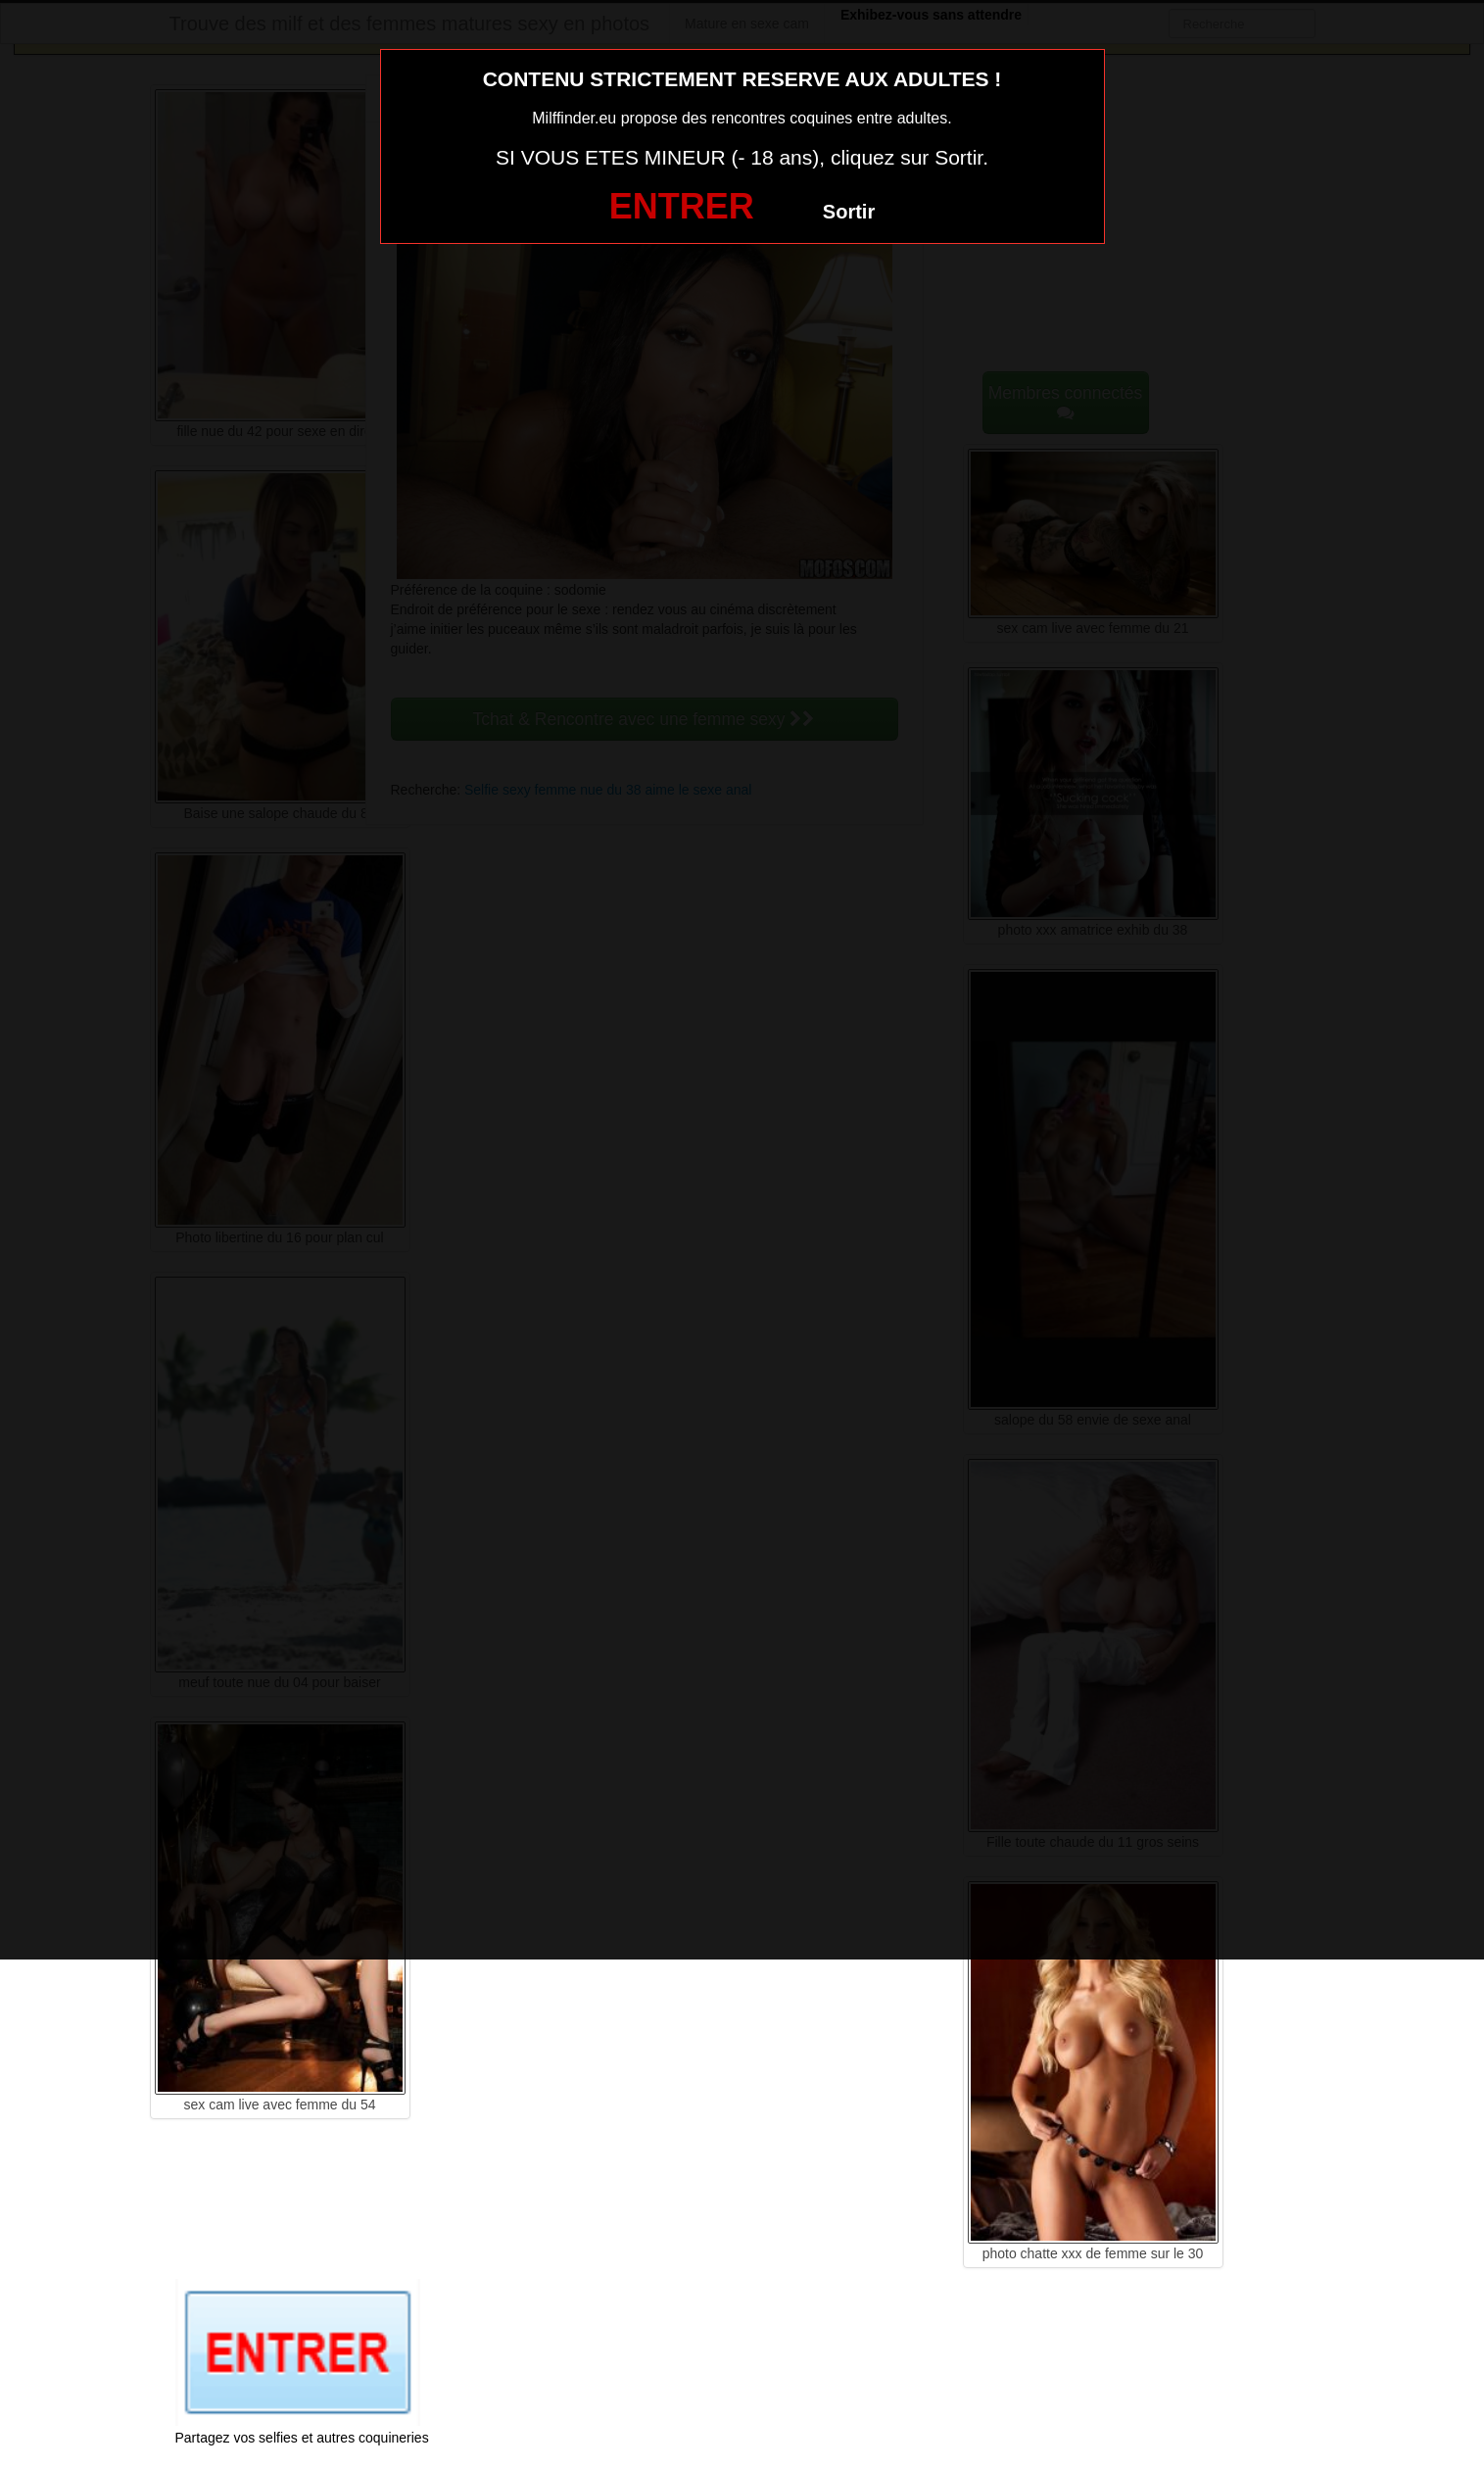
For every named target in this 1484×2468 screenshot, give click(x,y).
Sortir (849, 211)
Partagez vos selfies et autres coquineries (302, 2437)
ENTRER (681, 206)
